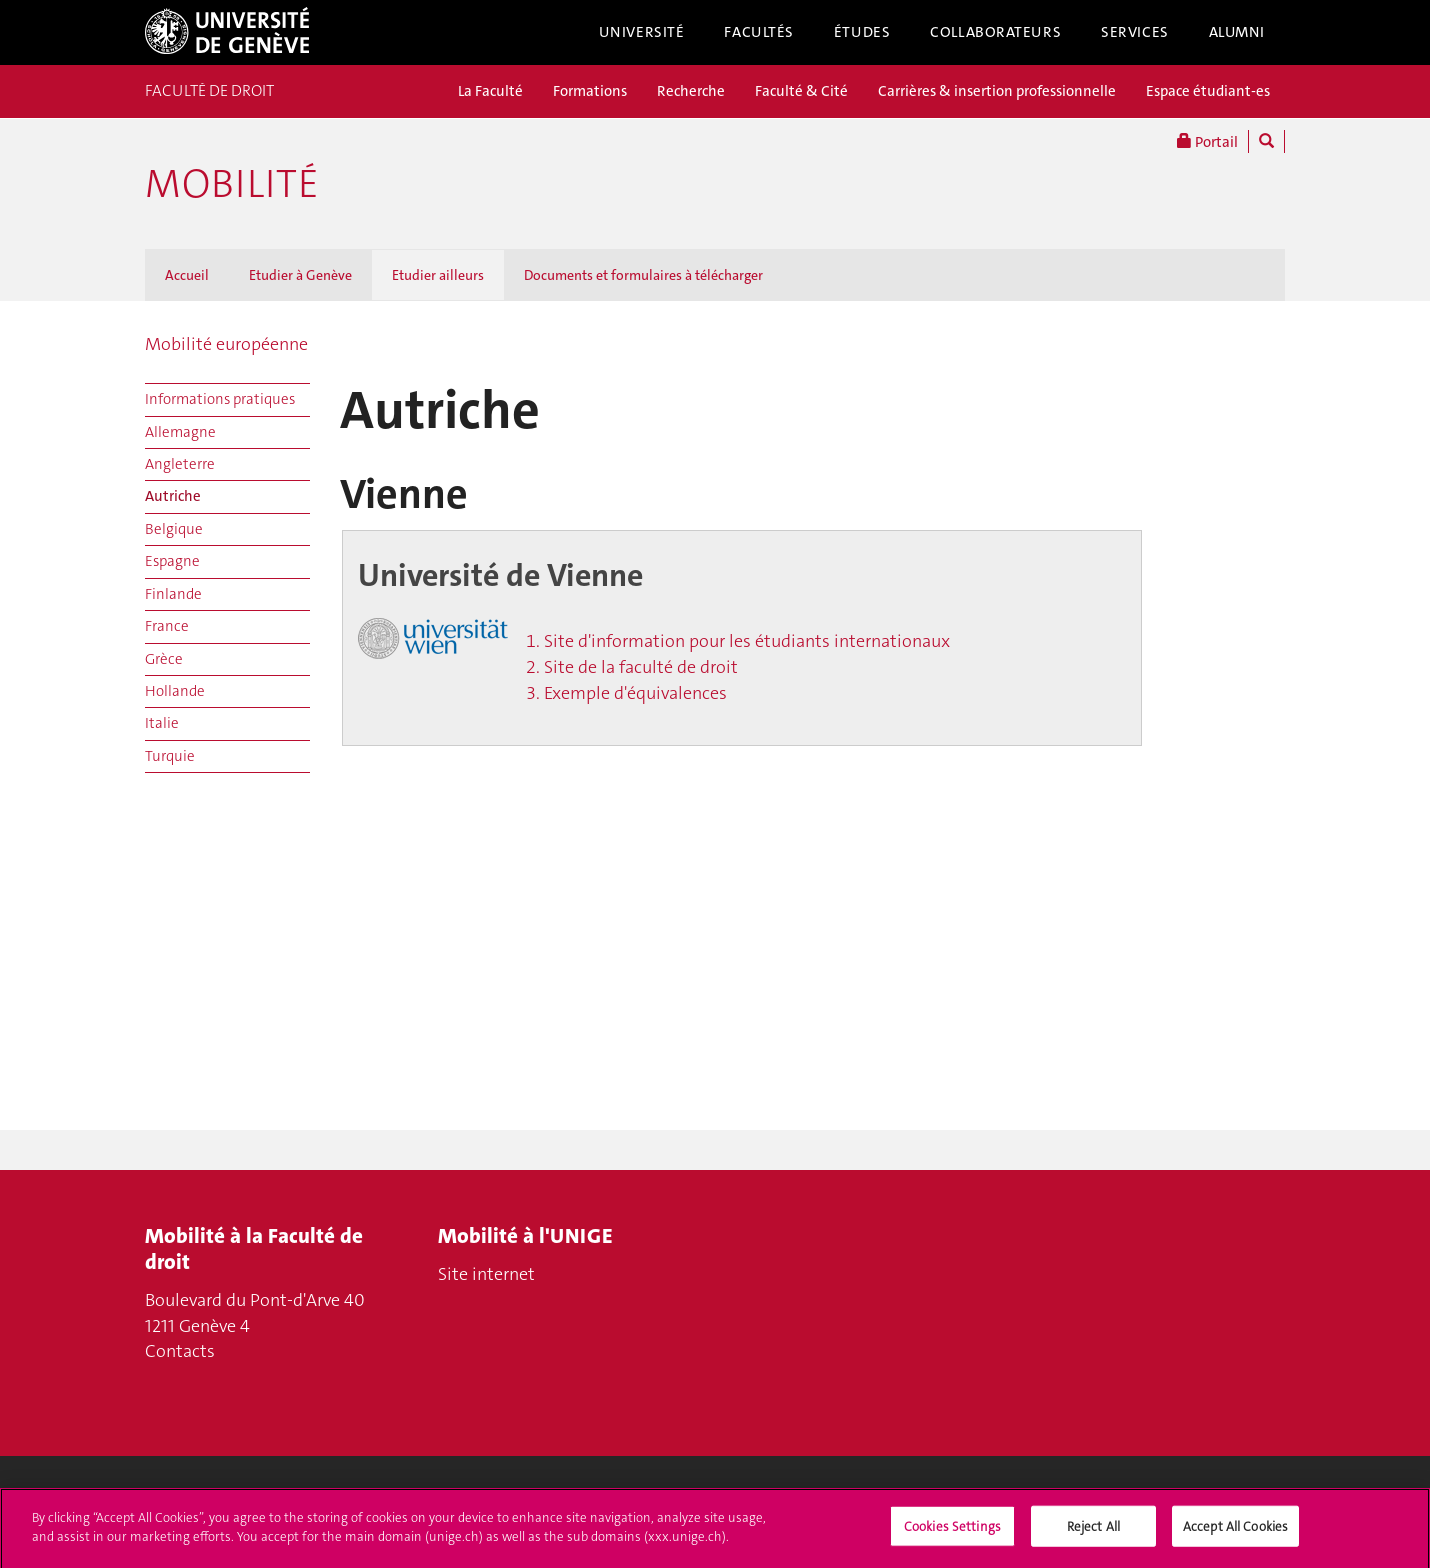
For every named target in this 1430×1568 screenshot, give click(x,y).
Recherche (691, 91)
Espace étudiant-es (1208, 91)
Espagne (172, 561)
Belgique (174, 529)
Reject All (1093, 1534)
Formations (590, 91)
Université (642, 32)
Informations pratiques (220, 399)
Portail (1207, 141)
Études (862, 32)
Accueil (187, 275)
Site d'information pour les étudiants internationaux (747, 641)
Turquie (170, 756)
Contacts (180, 1351)
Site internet (486, 1274)
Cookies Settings (952, 1534)
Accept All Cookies (1235, 1534)
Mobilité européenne (226, 344)
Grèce (164, 659)
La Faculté (490, 91)
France (167, 626)
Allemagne (180, 432)
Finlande (173, 594)
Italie (162, 723)
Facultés (759, 32)
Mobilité (232, 184)
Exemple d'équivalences (635, 693)
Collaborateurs (995, 32)
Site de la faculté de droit (641, 667)
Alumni (1237, 32)
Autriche (173, 496)
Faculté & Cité (801, 91)
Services (1135, 32)
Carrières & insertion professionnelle (997, 91)
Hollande (175, 691)
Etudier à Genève (300, 275)
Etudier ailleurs (438, 275)
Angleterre (180, 464)
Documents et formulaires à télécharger (643, 275)
